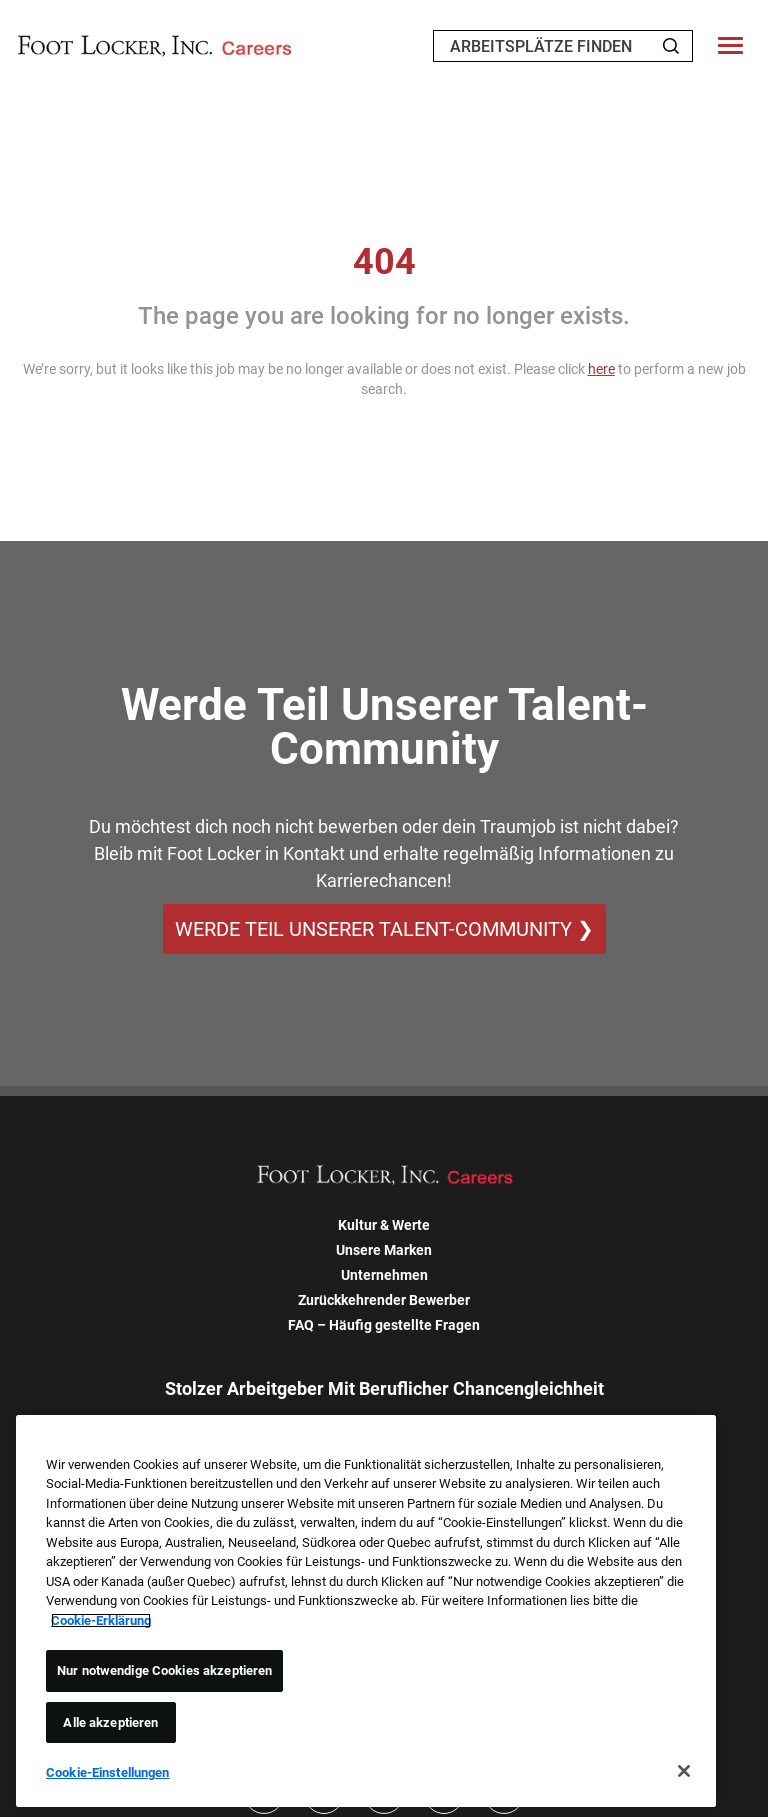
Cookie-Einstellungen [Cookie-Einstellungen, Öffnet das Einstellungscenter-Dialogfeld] (108, 1772)
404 (384, 262)
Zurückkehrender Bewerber (384, 1300)
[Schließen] (684, 1771)
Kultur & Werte (384, 1225)
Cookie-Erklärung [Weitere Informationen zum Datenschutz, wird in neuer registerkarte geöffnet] (101, 1620)
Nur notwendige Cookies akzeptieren (164, 1670)
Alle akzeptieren (110, 1722)
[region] (366, 1611)
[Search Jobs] (671, 46)
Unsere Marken (384, 1250)
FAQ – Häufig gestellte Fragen (384, 1325)
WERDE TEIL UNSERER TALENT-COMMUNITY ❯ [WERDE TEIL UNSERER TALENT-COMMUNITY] (384, 929)
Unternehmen (384, 1275)
